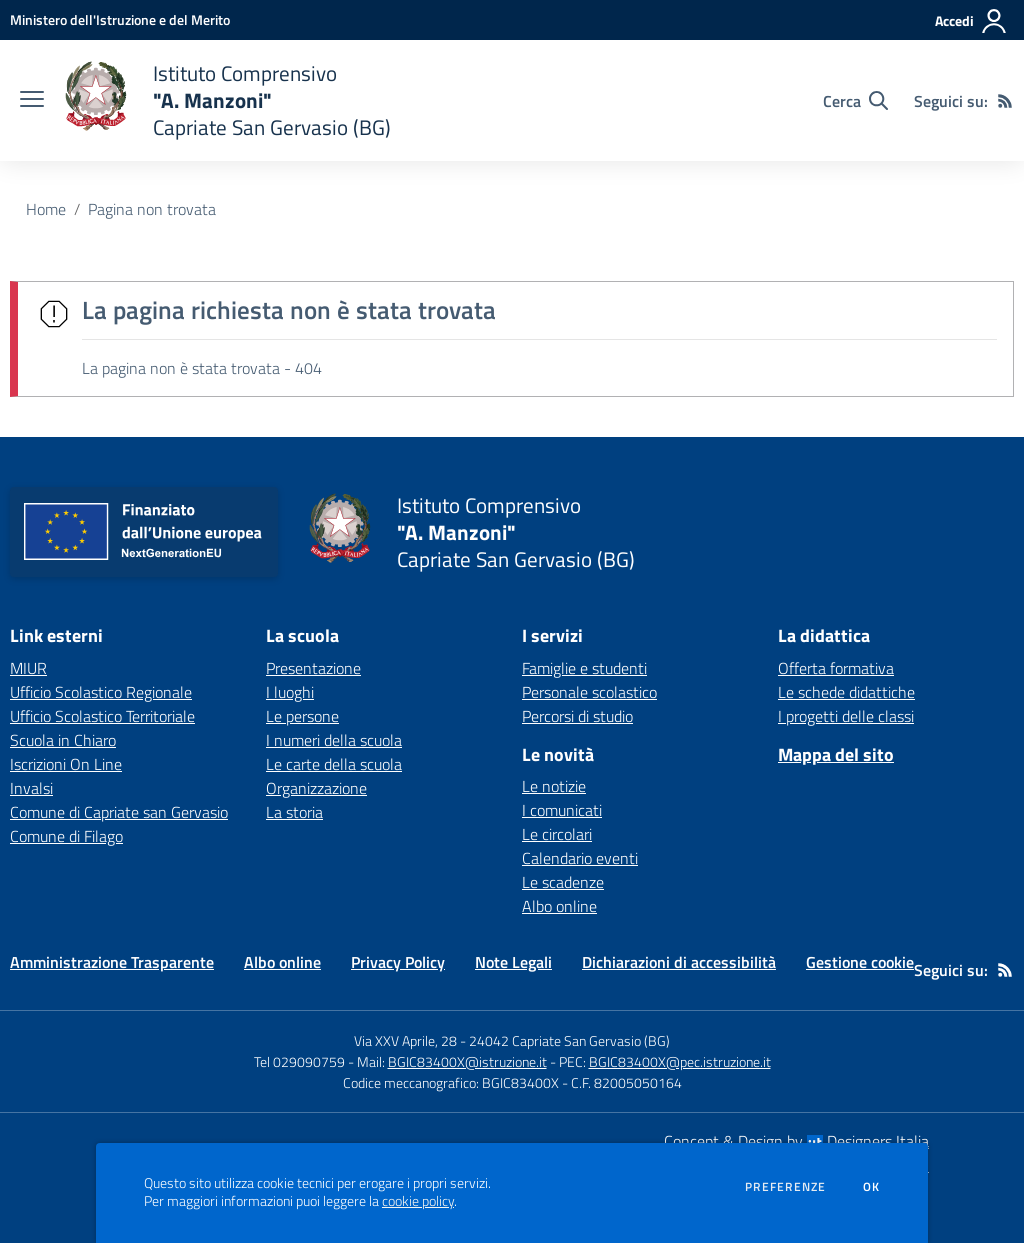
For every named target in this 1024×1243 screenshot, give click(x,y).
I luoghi (290, 692)
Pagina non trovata (152, 209)
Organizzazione (316, 788)
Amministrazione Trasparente (112, 962)
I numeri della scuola (334, 740)
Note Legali (513, 962)
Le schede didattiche (846, 692)
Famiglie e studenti (584, 668)
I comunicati (562, 810)
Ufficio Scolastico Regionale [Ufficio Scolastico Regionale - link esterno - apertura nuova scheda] (101, 692)
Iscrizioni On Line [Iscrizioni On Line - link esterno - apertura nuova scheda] (66, 764)
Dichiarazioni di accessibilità (679, 962)
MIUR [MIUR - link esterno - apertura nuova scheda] (28, 668)
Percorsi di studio (577, 716)
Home (46, 209)
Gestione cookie (860, 962)
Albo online (559, 906)
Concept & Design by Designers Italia (796, 1141)
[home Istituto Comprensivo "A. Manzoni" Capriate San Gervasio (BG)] (227, 100)
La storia (294, 812)
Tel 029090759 (299, 1061)
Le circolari (557, 834)
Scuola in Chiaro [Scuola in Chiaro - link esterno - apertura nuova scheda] (63, 740)
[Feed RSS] (1005, 101)
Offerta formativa (836, 668)
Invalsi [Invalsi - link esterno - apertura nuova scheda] (31, 788)
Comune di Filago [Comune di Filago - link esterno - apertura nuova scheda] (66, 836)
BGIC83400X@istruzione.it (467, 1061)
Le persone (302, 716)
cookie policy (418, 1201)
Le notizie (554, 786)
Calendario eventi (580, 858)
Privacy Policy (398, 962)
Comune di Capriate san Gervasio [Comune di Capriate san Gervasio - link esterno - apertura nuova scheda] (119, 812)
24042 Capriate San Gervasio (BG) (569, 1040)
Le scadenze (563, 882)
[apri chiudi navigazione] (32, 101)
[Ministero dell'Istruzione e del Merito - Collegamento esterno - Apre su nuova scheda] (120, 19)
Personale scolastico (589, 692)
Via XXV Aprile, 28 (405, 1040)
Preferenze (785, 1187)
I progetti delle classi (846, 716)
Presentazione (313, 668)
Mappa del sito (836, 754)
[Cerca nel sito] (855, 101)
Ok (872, 1187)
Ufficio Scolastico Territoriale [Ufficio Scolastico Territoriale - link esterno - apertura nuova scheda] (102, 716)
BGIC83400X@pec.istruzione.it (680, 1061)
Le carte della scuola (334, 764)
